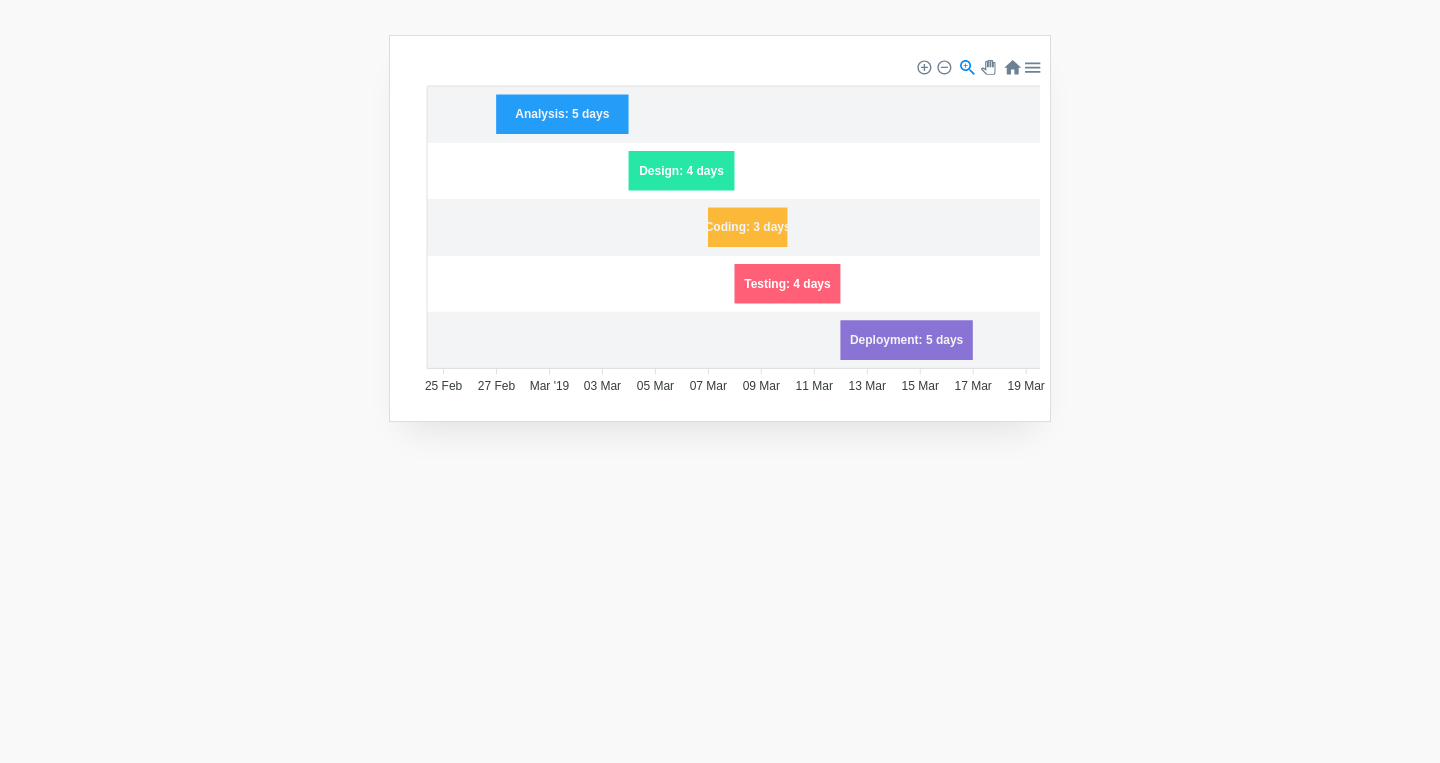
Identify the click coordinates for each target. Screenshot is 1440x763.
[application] (725, 231)
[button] (923, 66)
